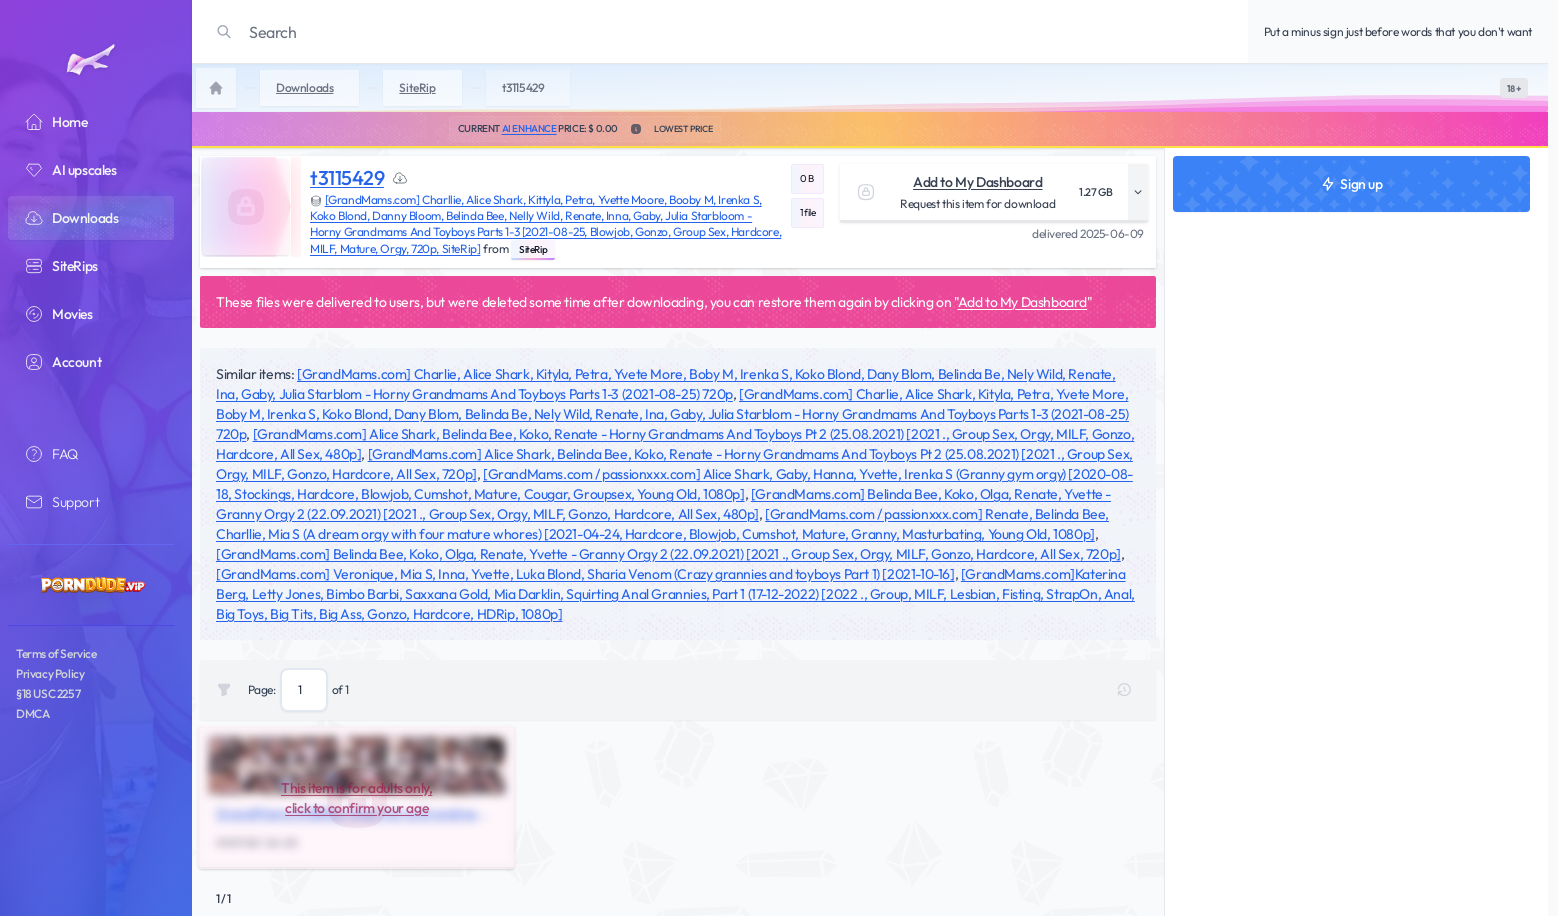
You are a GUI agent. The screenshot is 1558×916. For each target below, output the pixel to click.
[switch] (1514, 88)
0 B (807, 178)
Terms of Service (56, 653)
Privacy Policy (50, 673)
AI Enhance (529, 128)
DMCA (32, 713)
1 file (808, 212)
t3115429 (347, 177)
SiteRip (533, 249)
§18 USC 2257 (48, 693)
